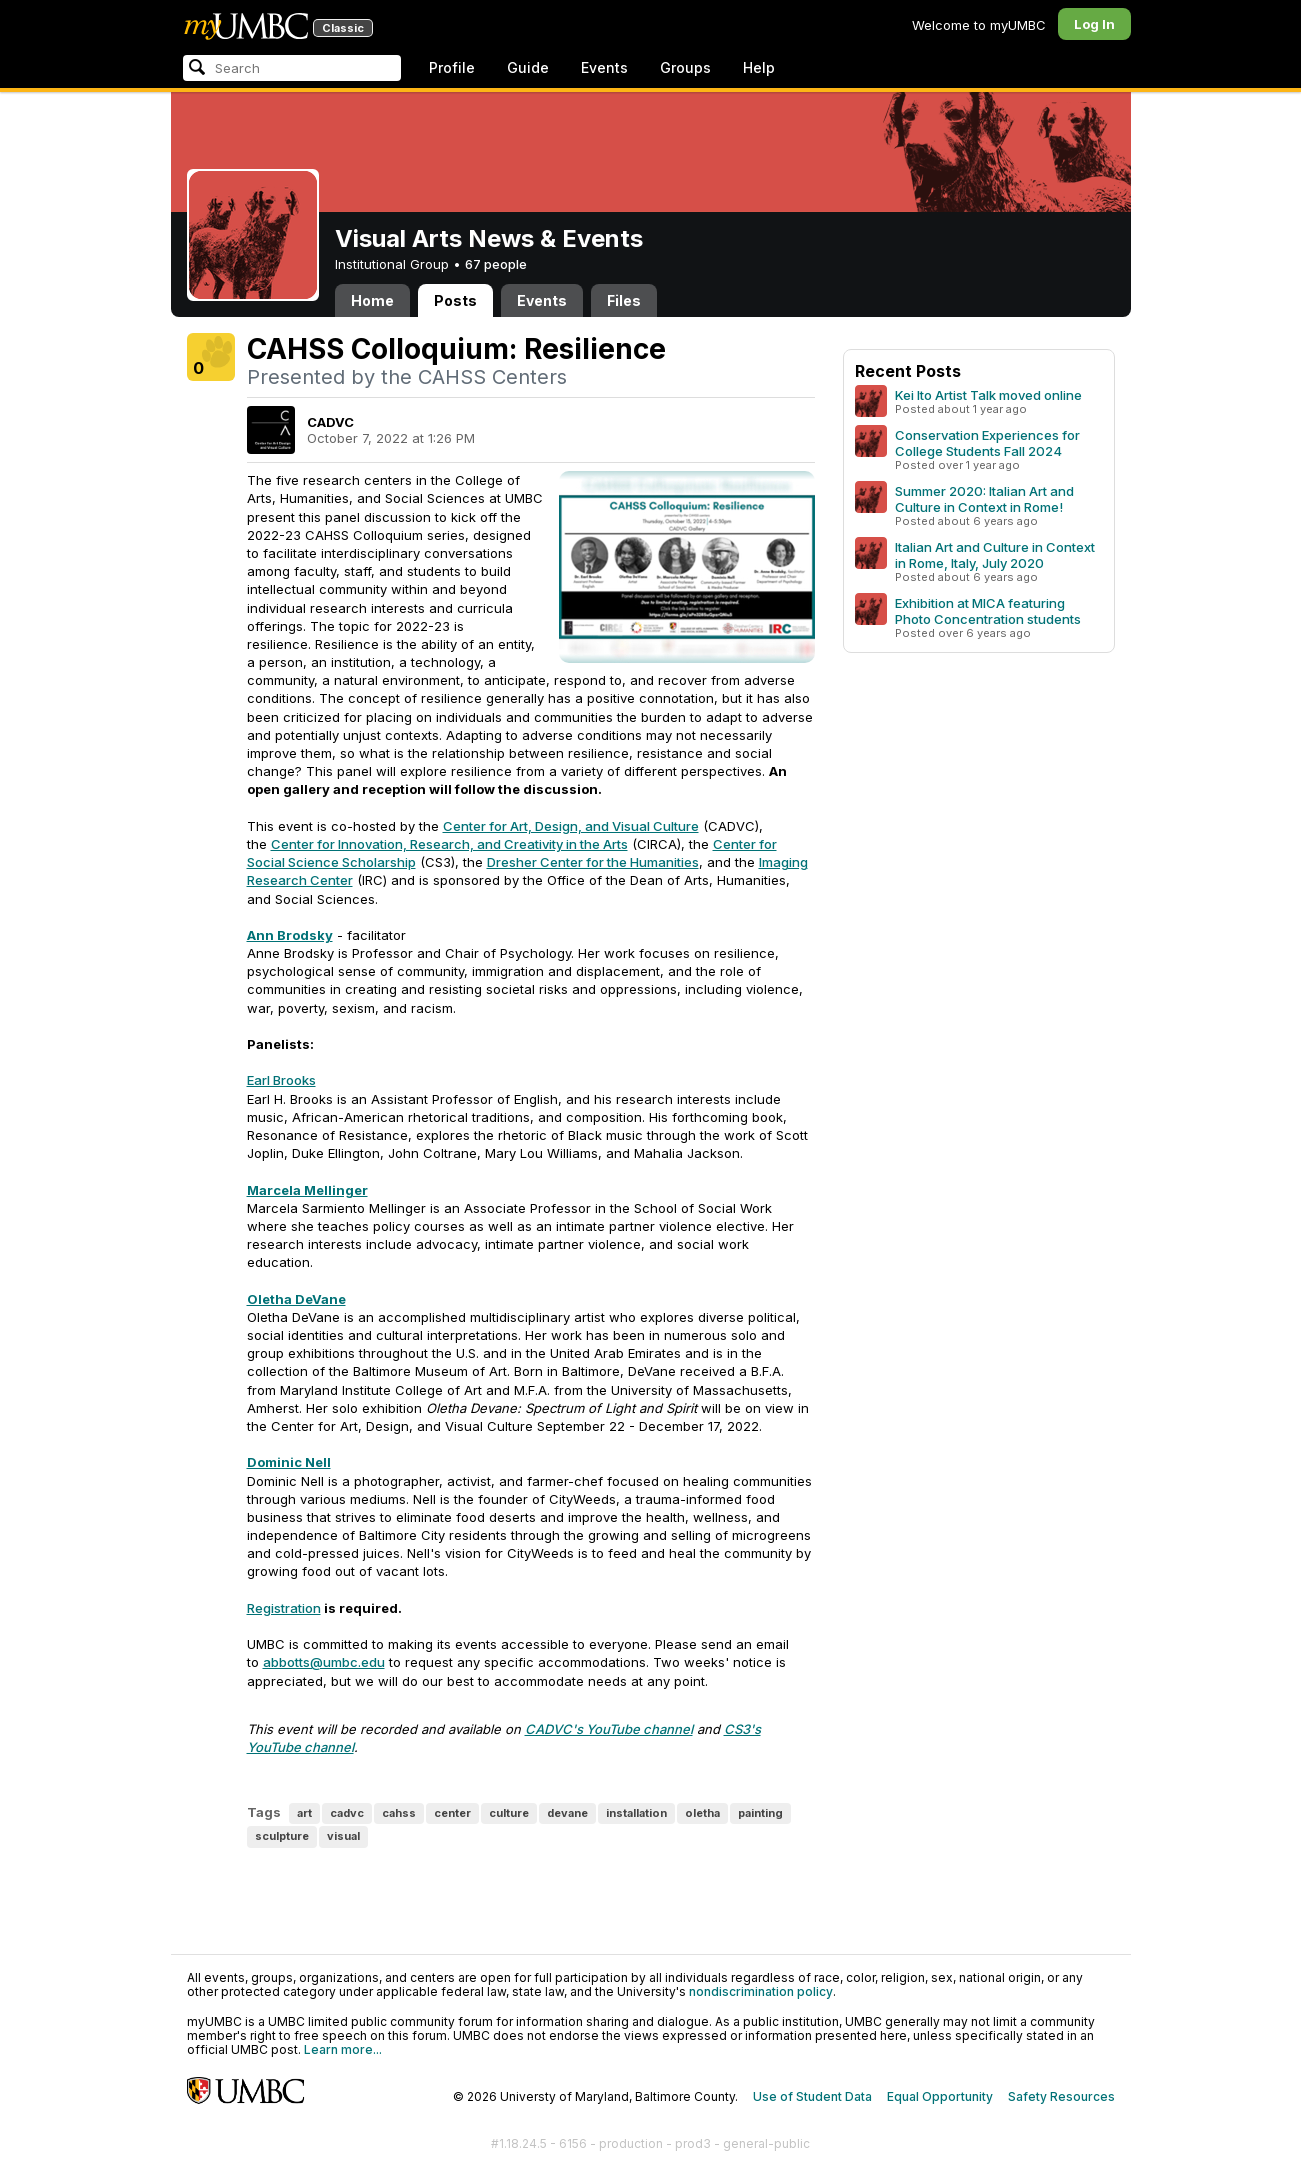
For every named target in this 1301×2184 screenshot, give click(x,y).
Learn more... (343, 2049)
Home (372, 300)
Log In (1094, 24)
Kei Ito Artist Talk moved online (988, 395)
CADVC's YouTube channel (609, 1729)
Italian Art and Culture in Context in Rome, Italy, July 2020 (995, 555)
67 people (496, 264)
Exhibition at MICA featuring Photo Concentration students (988, 611)
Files (624, 300)
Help (759, 67)
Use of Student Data (812, 2096)
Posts (455, 300)
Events (604, 67)
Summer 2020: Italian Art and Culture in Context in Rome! (984, 499)
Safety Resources (1061, 2096)
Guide (528, 67)
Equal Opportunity (940, 2096)
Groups (685, 67)
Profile (452, 67)
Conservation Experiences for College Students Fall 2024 (987, 443)
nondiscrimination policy (761, 1991)
